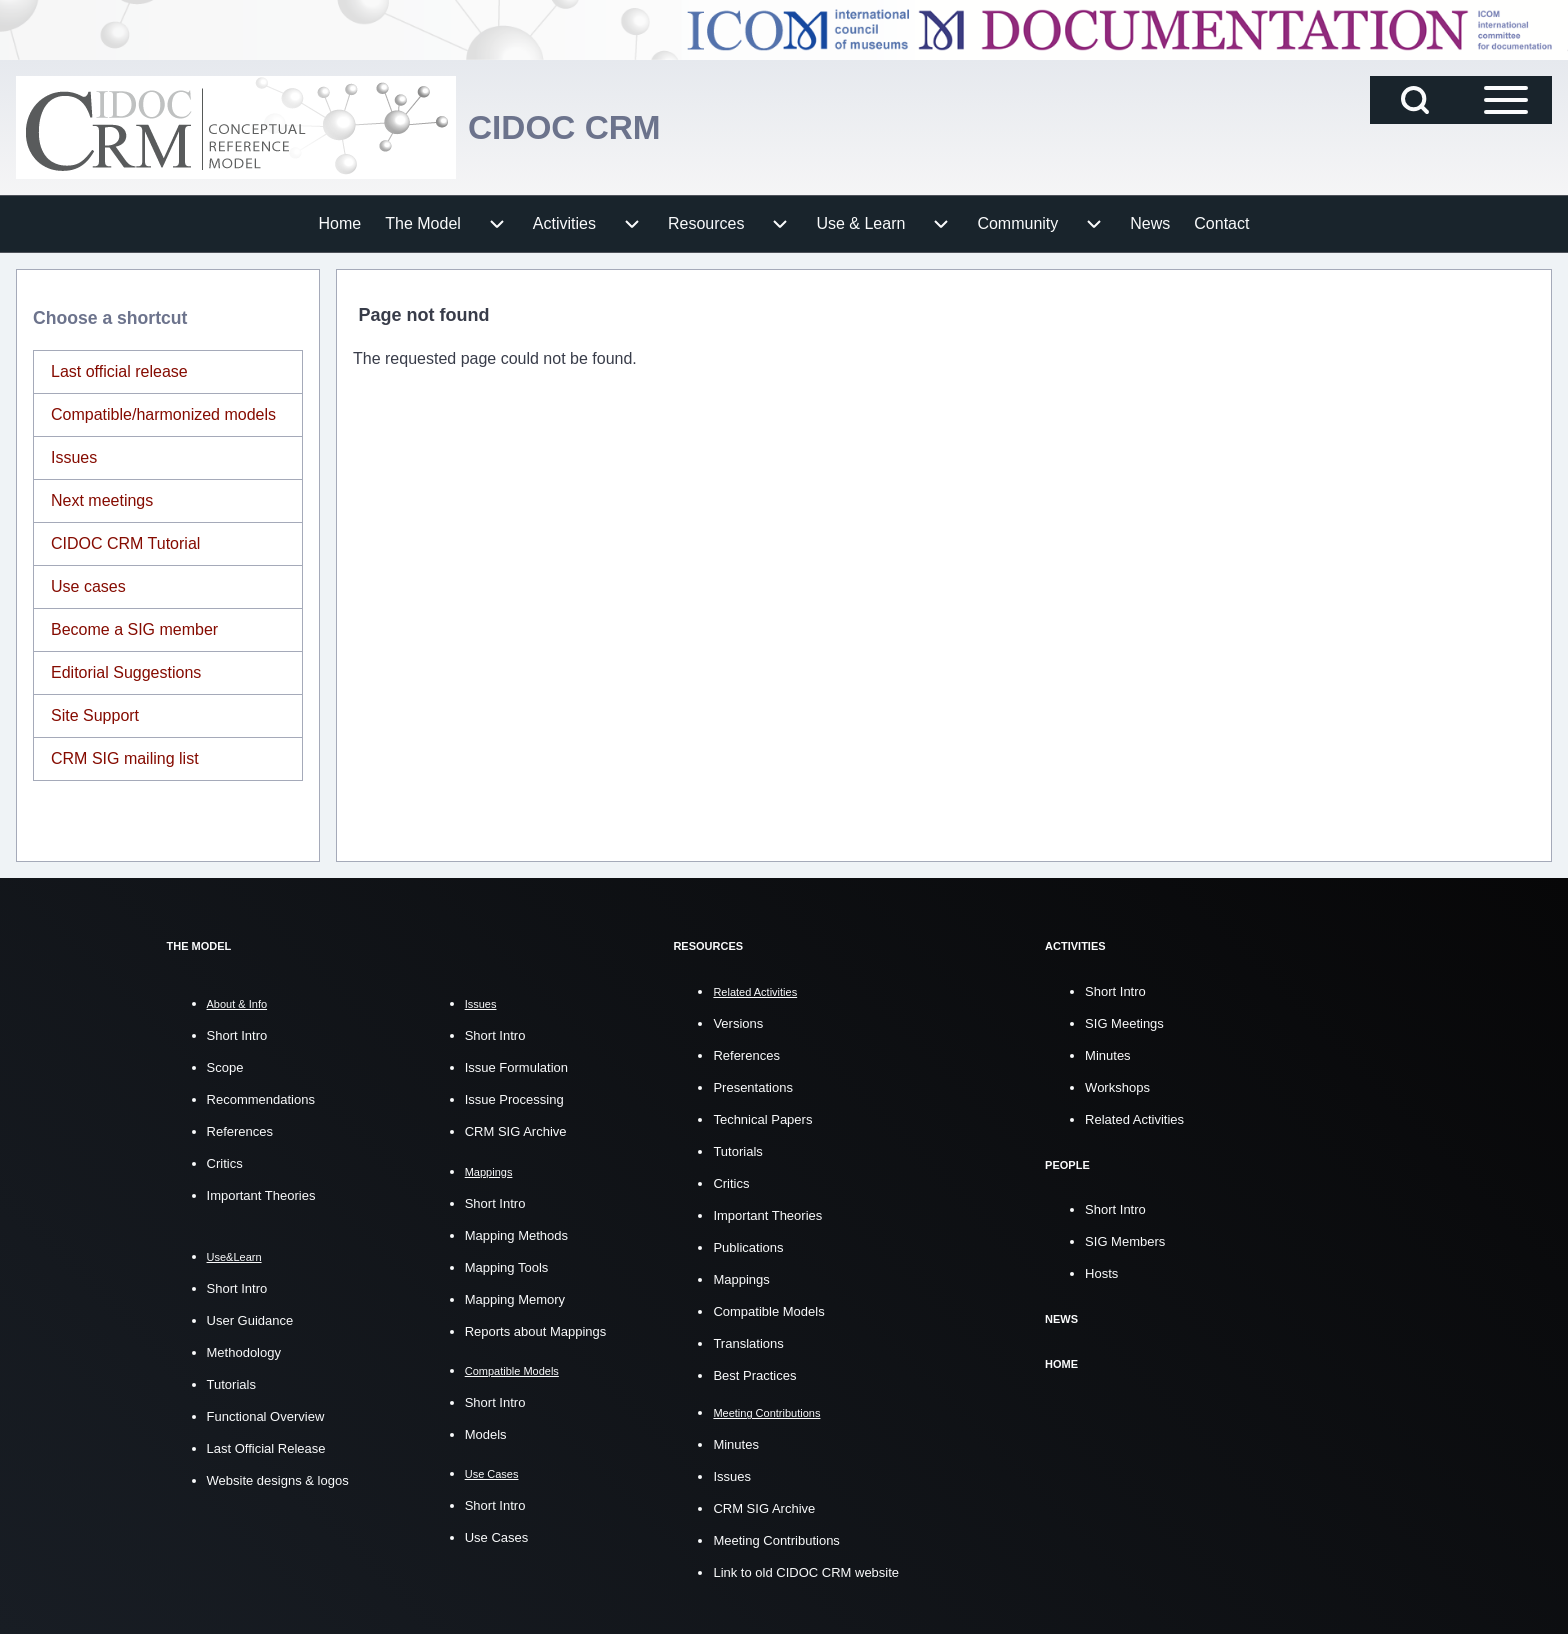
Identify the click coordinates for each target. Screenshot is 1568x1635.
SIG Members (1125, 1240)
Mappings (741, 1278)
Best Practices (754, 1374)
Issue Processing (514, 1099)
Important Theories (261, 1195)
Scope (225, 1067)
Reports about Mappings (536, 1331)
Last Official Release (266, 1448)
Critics (225, 1163)
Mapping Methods (516, 1235)
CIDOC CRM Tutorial (125, 543)
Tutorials (231, 1384)
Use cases (88, 586)
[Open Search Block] (1415, 100)
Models (486, 1434)
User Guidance (250, 1320)
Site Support (95, 715)
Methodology (244, 1352)
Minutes (736, 1444)
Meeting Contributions (776, 1540)
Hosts (1101, 1272)
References (240, 1131)
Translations (748, 1342)
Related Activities (1134, 1118)
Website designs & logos (278, 1480)
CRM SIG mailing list (125, 758)
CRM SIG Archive (516, 1131)
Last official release (119, 371)
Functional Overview (266, 1416)
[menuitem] (340, 224)
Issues (74, 457)
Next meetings (102, 500)
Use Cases (497, 1537)
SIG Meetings (1124, 1022)
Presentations (753, 1086)
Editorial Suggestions (126, 672)
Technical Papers (762, 1118)
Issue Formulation (516, 1067)
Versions (738, 1022)
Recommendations (261, 1099)
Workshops (1117, 1086)
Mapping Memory (515, 1299)
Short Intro (237, 1035)
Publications (748, 1246)
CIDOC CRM (572, 127)
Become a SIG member (134, 629)
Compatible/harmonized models (163, 414)
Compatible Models (768, 1310)
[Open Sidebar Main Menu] (1506, 100)
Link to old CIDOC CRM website (806, 1572)
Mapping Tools (507, 1267)
